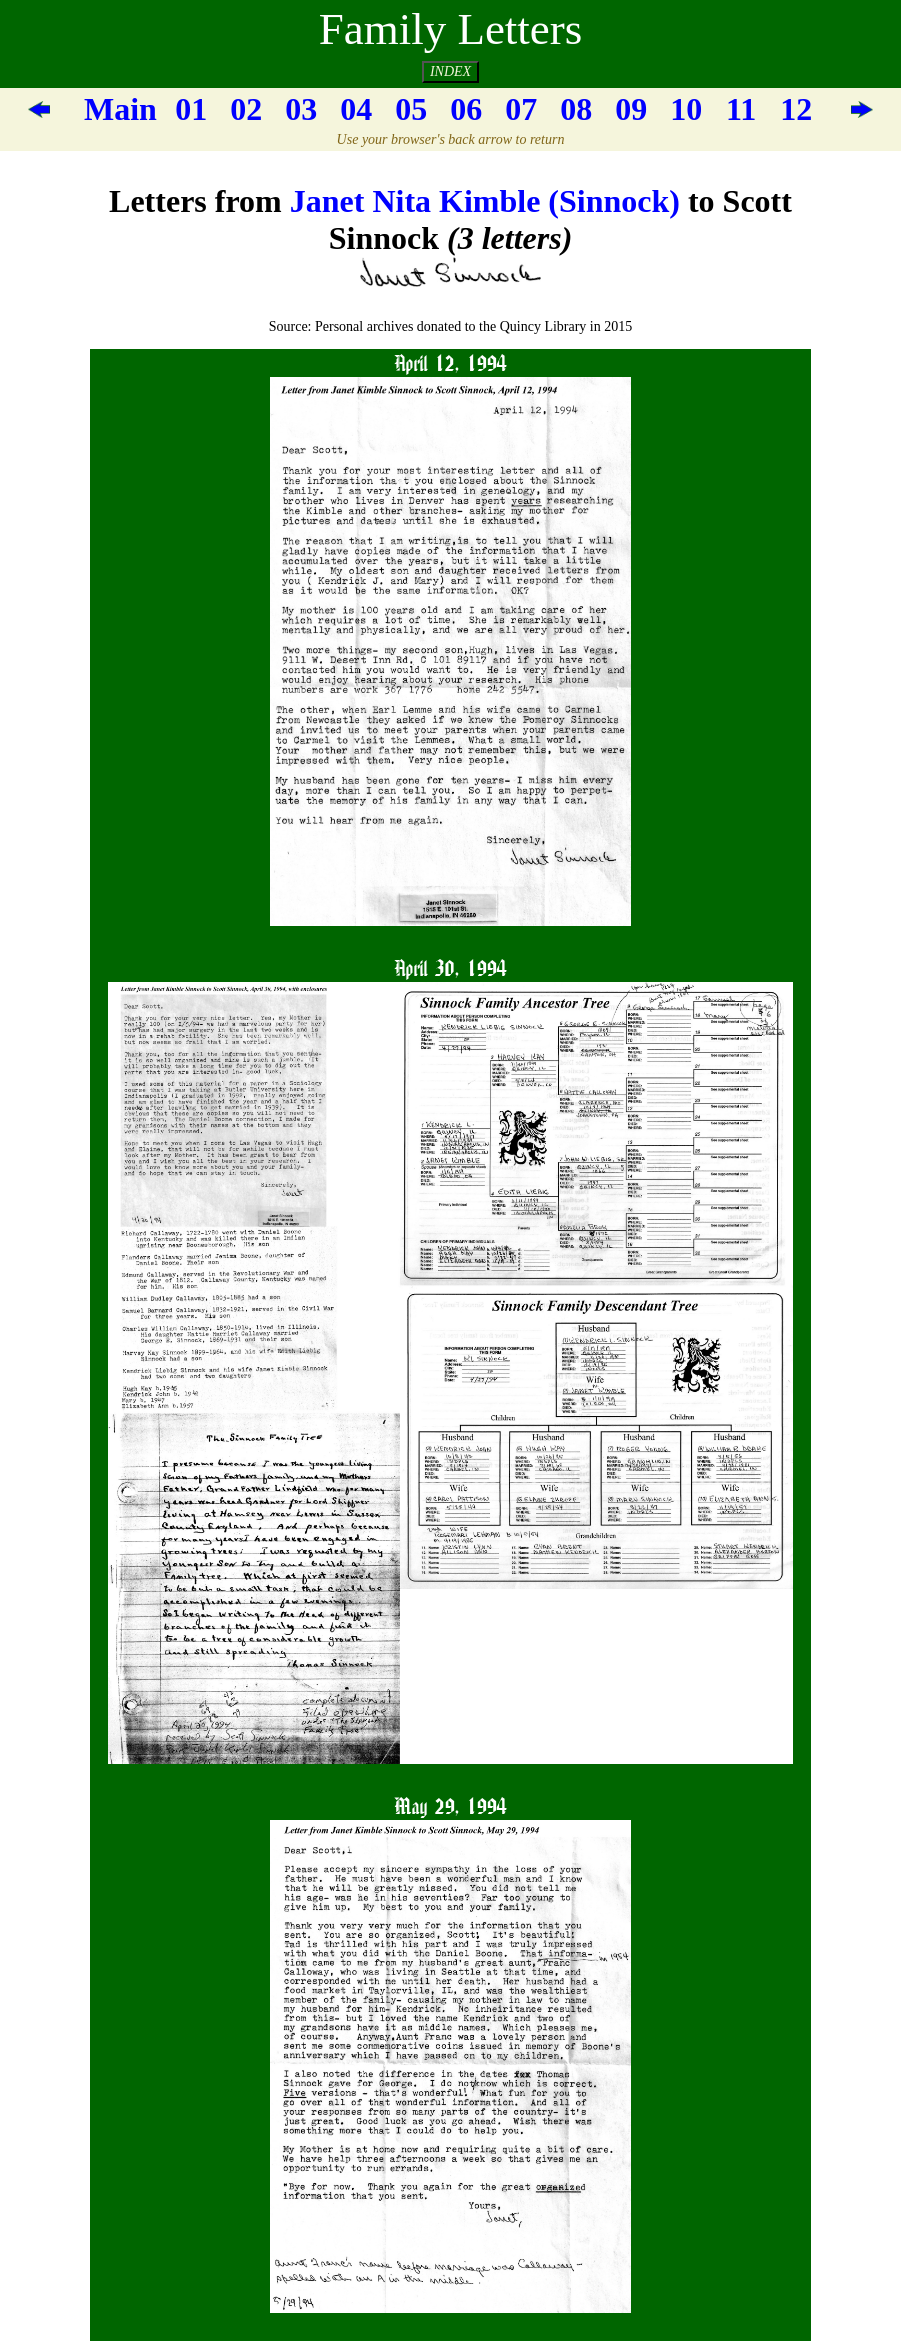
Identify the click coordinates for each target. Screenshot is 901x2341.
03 (301, 109)
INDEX (450, 71)
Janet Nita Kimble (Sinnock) (485, 201)
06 (466, 109)
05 (411, 109)
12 (796, 109)
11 (741, 109)
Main (120, 109)
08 (576, 109)
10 (686, 109)
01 (191, 109)
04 (356, 109)
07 (521, 109)
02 (246, 109)
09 (631, 109)
